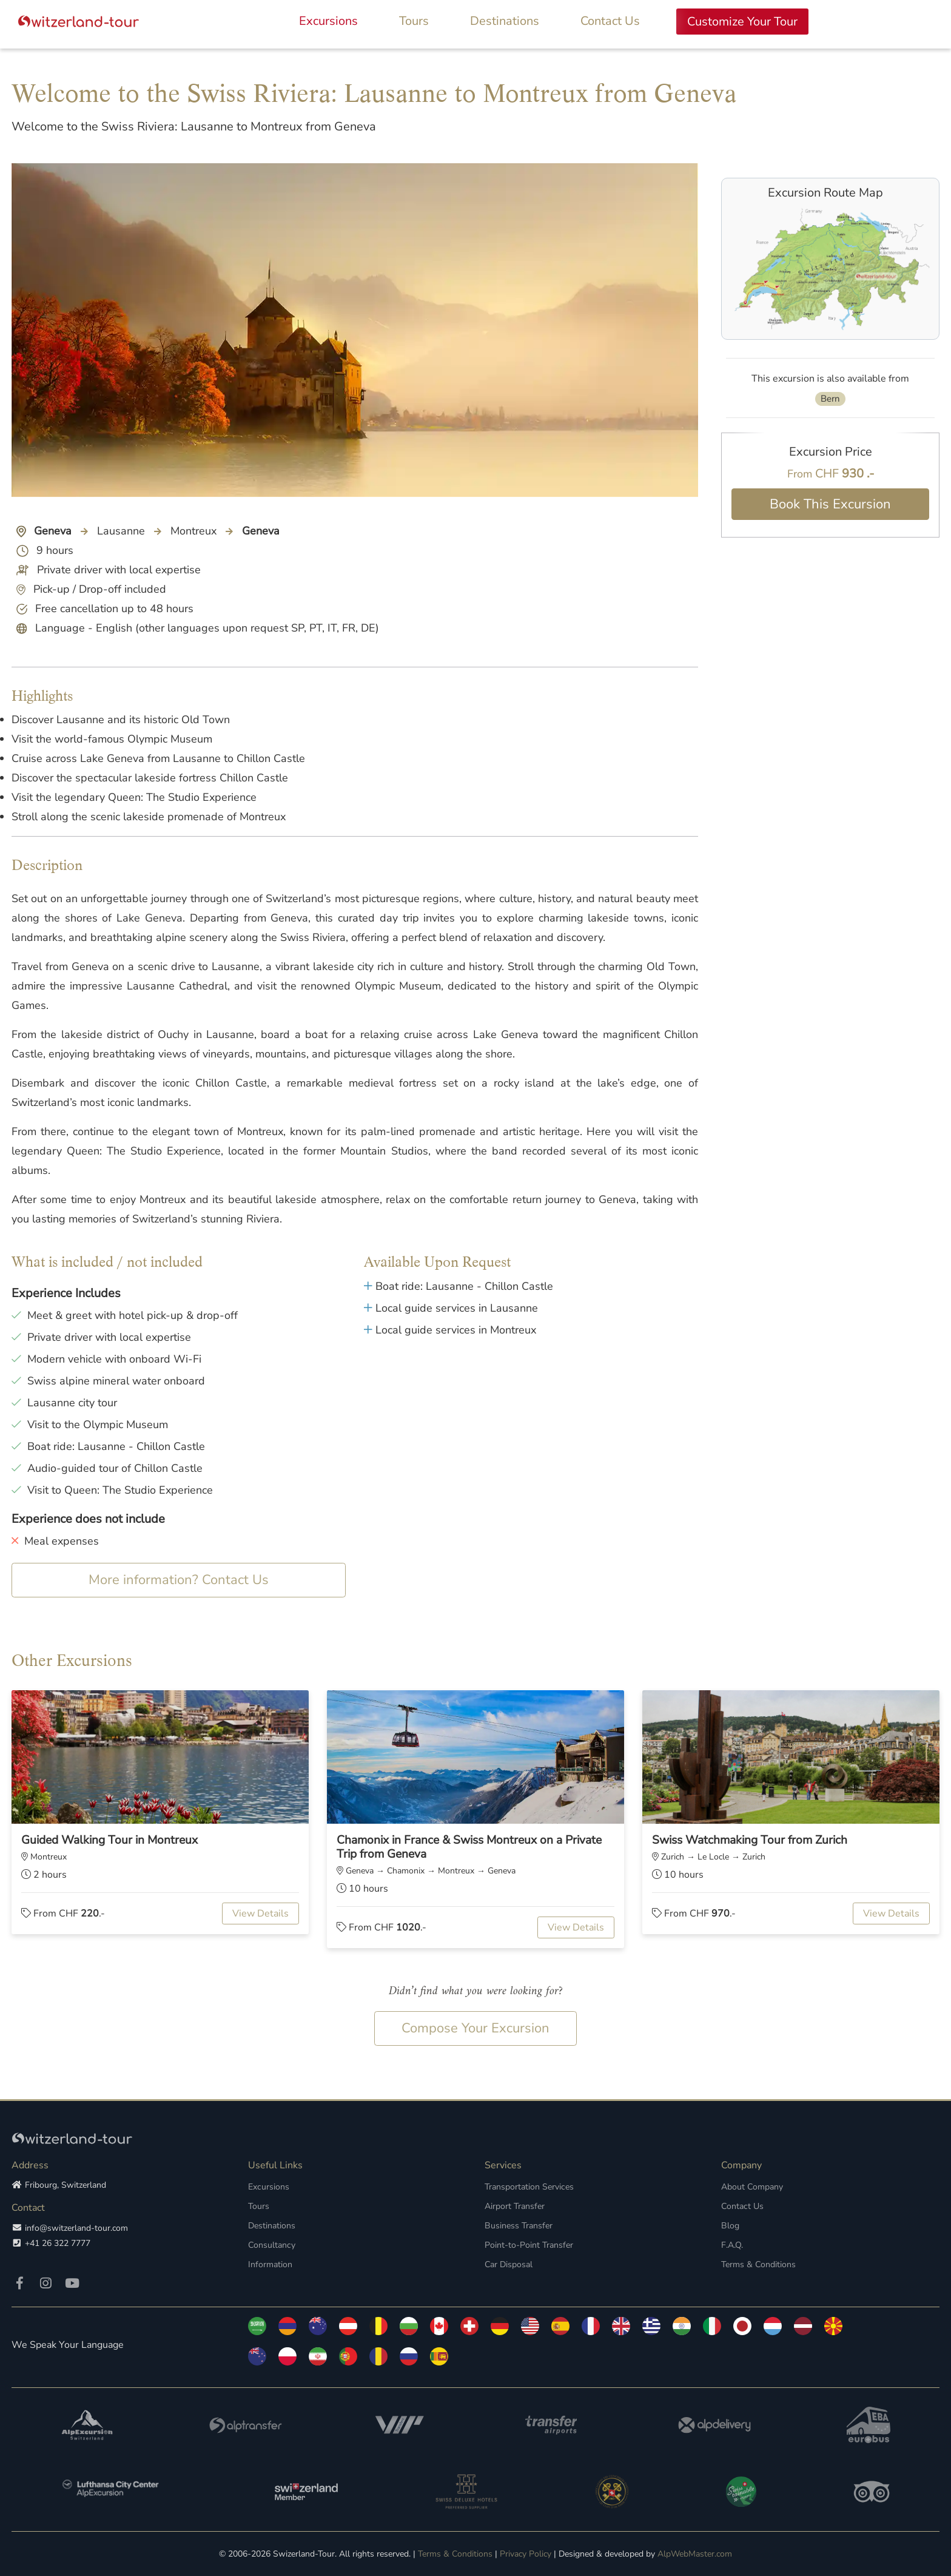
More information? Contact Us (179, 1580)
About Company (752, 2187)
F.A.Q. (732, 2245)
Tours (414, 21)
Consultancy (271, 2245)
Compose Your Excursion (475, 2028)
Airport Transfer (515, 2206)
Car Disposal (509, 2264)
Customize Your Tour (742, 21)
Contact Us (610, 21)
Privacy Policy (525, 2554)
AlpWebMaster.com (694, 2554)
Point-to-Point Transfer (529, 2245)
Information (270, 2264)
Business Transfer (518, 2225)
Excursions (328, 21)
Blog (730, 2225)
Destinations (504, 21)
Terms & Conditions (758, 2264)
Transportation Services (529, 2187)
